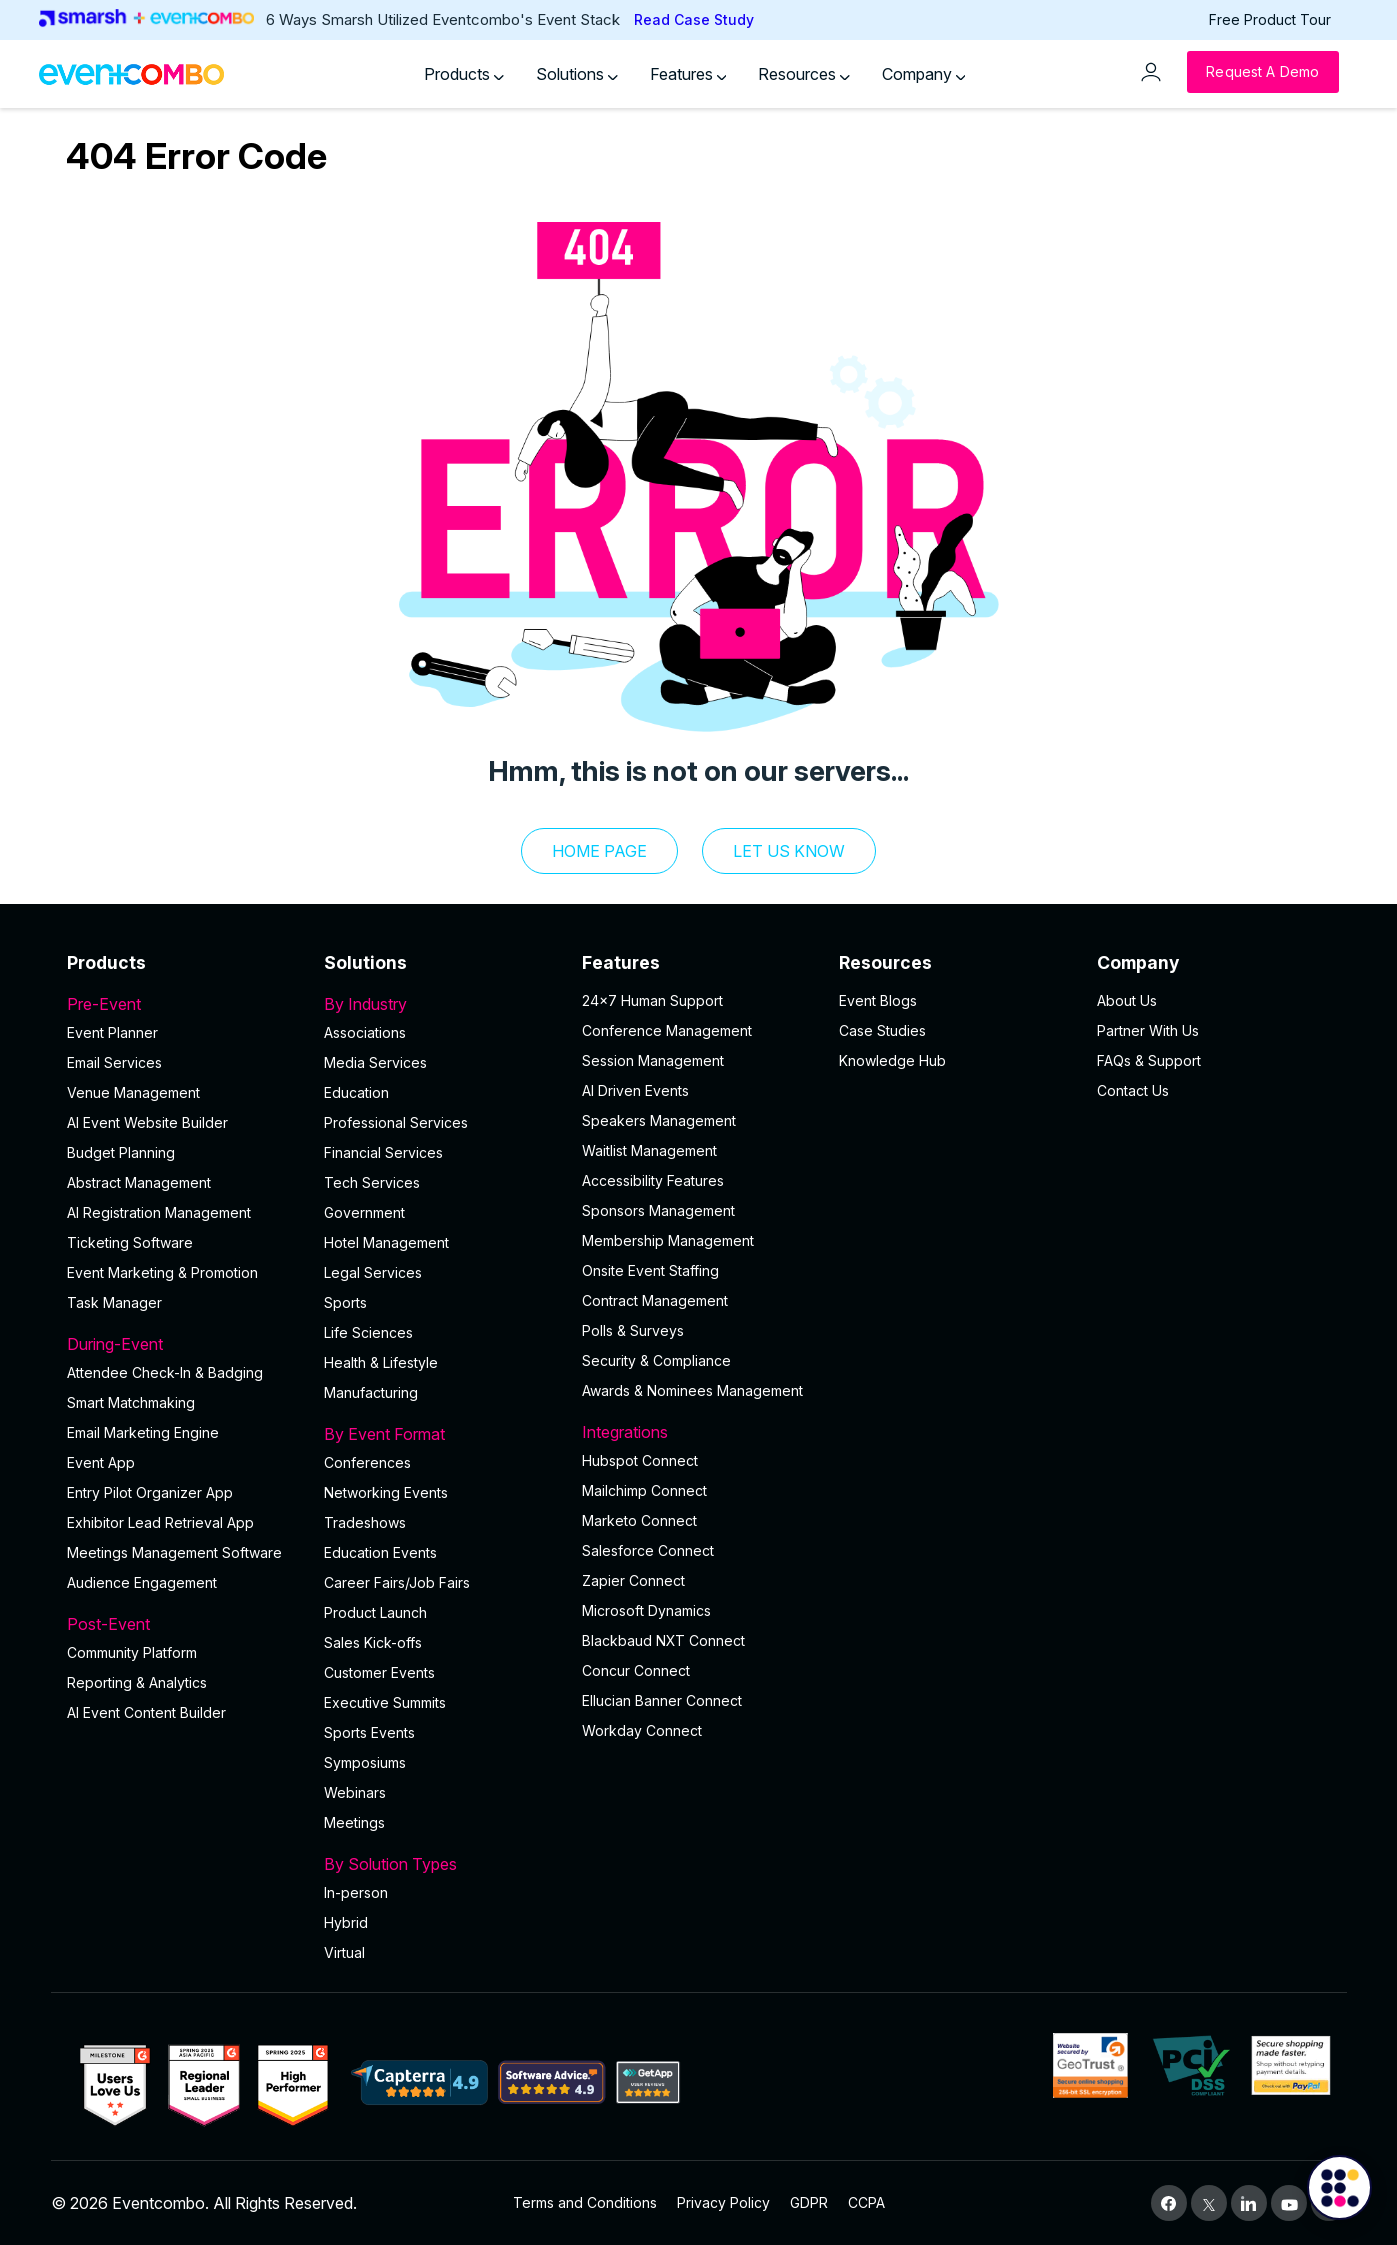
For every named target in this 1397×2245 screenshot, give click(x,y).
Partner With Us (1148, 1030)
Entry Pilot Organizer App (150, 1492)
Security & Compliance (656, 1360)
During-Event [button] (184, 1344)
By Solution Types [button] (441, 1864)
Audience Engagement (142, 1582)
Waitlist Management (649, 1150)
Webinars (355, 1792)
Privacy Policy (723, 2202)
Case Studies (882, 1030)
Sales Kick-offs (373, 1642)
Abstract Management (139, 1182)
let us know (789, 851)
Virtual (344, 1952)
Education (356, 1092)
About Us (1127, 1000)
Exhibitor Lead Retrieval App (160, 1522)
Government (364, 1212)
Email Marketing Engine (143, 1432)
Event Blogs (878, 1000)
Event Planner (112, 1032)
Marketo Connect (639, 1520)
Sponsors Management (658, 1210)
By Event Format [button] (441, 1434)
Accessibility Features (653, 1180)
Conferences (367, 1462)
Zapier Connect (633, 1580)
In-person (356, 1892)
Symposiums (365, 1762)
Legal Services (373, 1272)
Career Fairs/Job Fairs (397, 1582)
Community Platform (132, 1652)
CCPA (866, 2202)
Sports (345, 1302)
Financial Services (383, 1152)
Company (924, 74)
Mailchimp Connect (644, 1490)
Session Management (653, 1060)
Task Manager (114, 1302)
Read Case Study (694, 19)
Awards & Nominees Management (692, 1390)
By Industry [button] (441, 1004)
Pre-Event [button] (184, 1004)
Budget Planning (121, 1152)
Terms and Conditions (585, 2202)
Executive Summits (385, 1702)
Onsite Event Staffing (650, 1270)
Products (464, 74)
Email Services (114, 1062)
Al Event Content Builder (146, 1712)
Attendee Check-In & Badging (165, 1372)
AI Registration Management (159, 1212)
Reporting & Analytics (137, 1682)
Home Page (599, 851)
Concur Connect (636, 1670)
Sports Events (369, 1732)
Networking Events (386, 1492)
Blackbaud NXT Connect (663, 1640)
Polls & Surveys (633, 1330)
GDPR (809, 2202)
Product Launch (375, 1612)
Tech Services (372, 1182)
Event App (101, 1462)
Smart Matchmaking (131, 1402)
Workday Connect (642, 1730)
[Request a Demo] (1262, 72)
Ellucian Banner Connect (662, 1700)
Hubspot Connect (640, 1460)
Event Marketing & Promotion (162, 1272)
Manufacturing (371, 1392)
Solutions (577, 74)
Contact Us (1133, 1090)
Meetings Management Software (174, 1552)
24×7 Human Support (652, 1000)
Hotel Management (386, 1242)
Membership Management (668, 1240)
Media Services (375, 1062)
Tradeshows (365, 1522)
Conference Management (667, 1030)
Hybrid (346, 1922)
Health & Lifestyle (381, 1362)
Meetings (354, 1822)
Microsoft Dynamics (646, 1610)
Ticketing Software (130, 1242)
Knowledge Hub (892, 1060)
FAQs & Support (1149, 1060)
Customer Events (379, 1672)
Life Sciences (368, 1332)
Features (688, 74)
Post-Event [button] (184, 1624)
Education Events (380, 1552)
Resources (804, 74)
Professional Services (396, 1122)
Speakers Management (659, 1120)
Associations (365, 1032)
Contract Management (655, 1300)
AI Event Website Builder (147, 1122)
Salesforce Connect (648, 1550)
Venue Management (133, 1092)
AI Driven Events (635, 1090)
